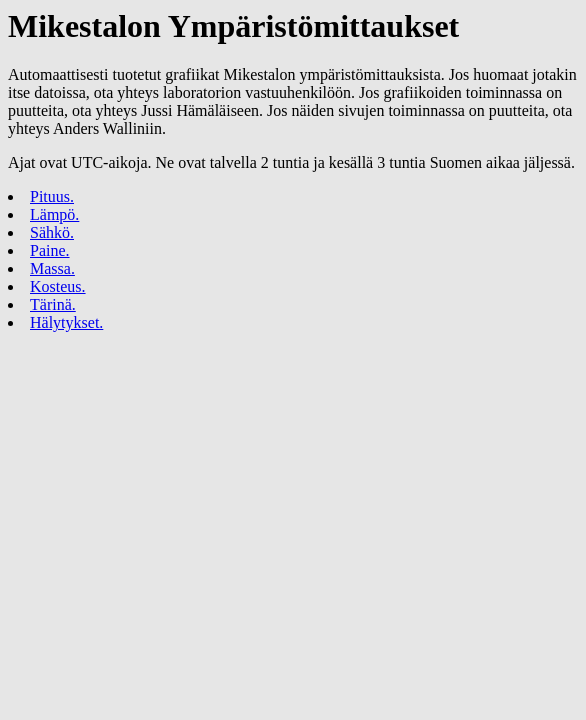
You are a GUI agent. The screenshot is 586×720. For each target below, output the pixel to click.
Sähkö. (52, 232)
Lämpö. (54, 214)
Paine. (50, 250)
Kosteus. (58, 286)
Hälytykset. (66, 322)
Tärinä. (53, 304)
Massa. (52, 268)
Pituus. (52, 196)
